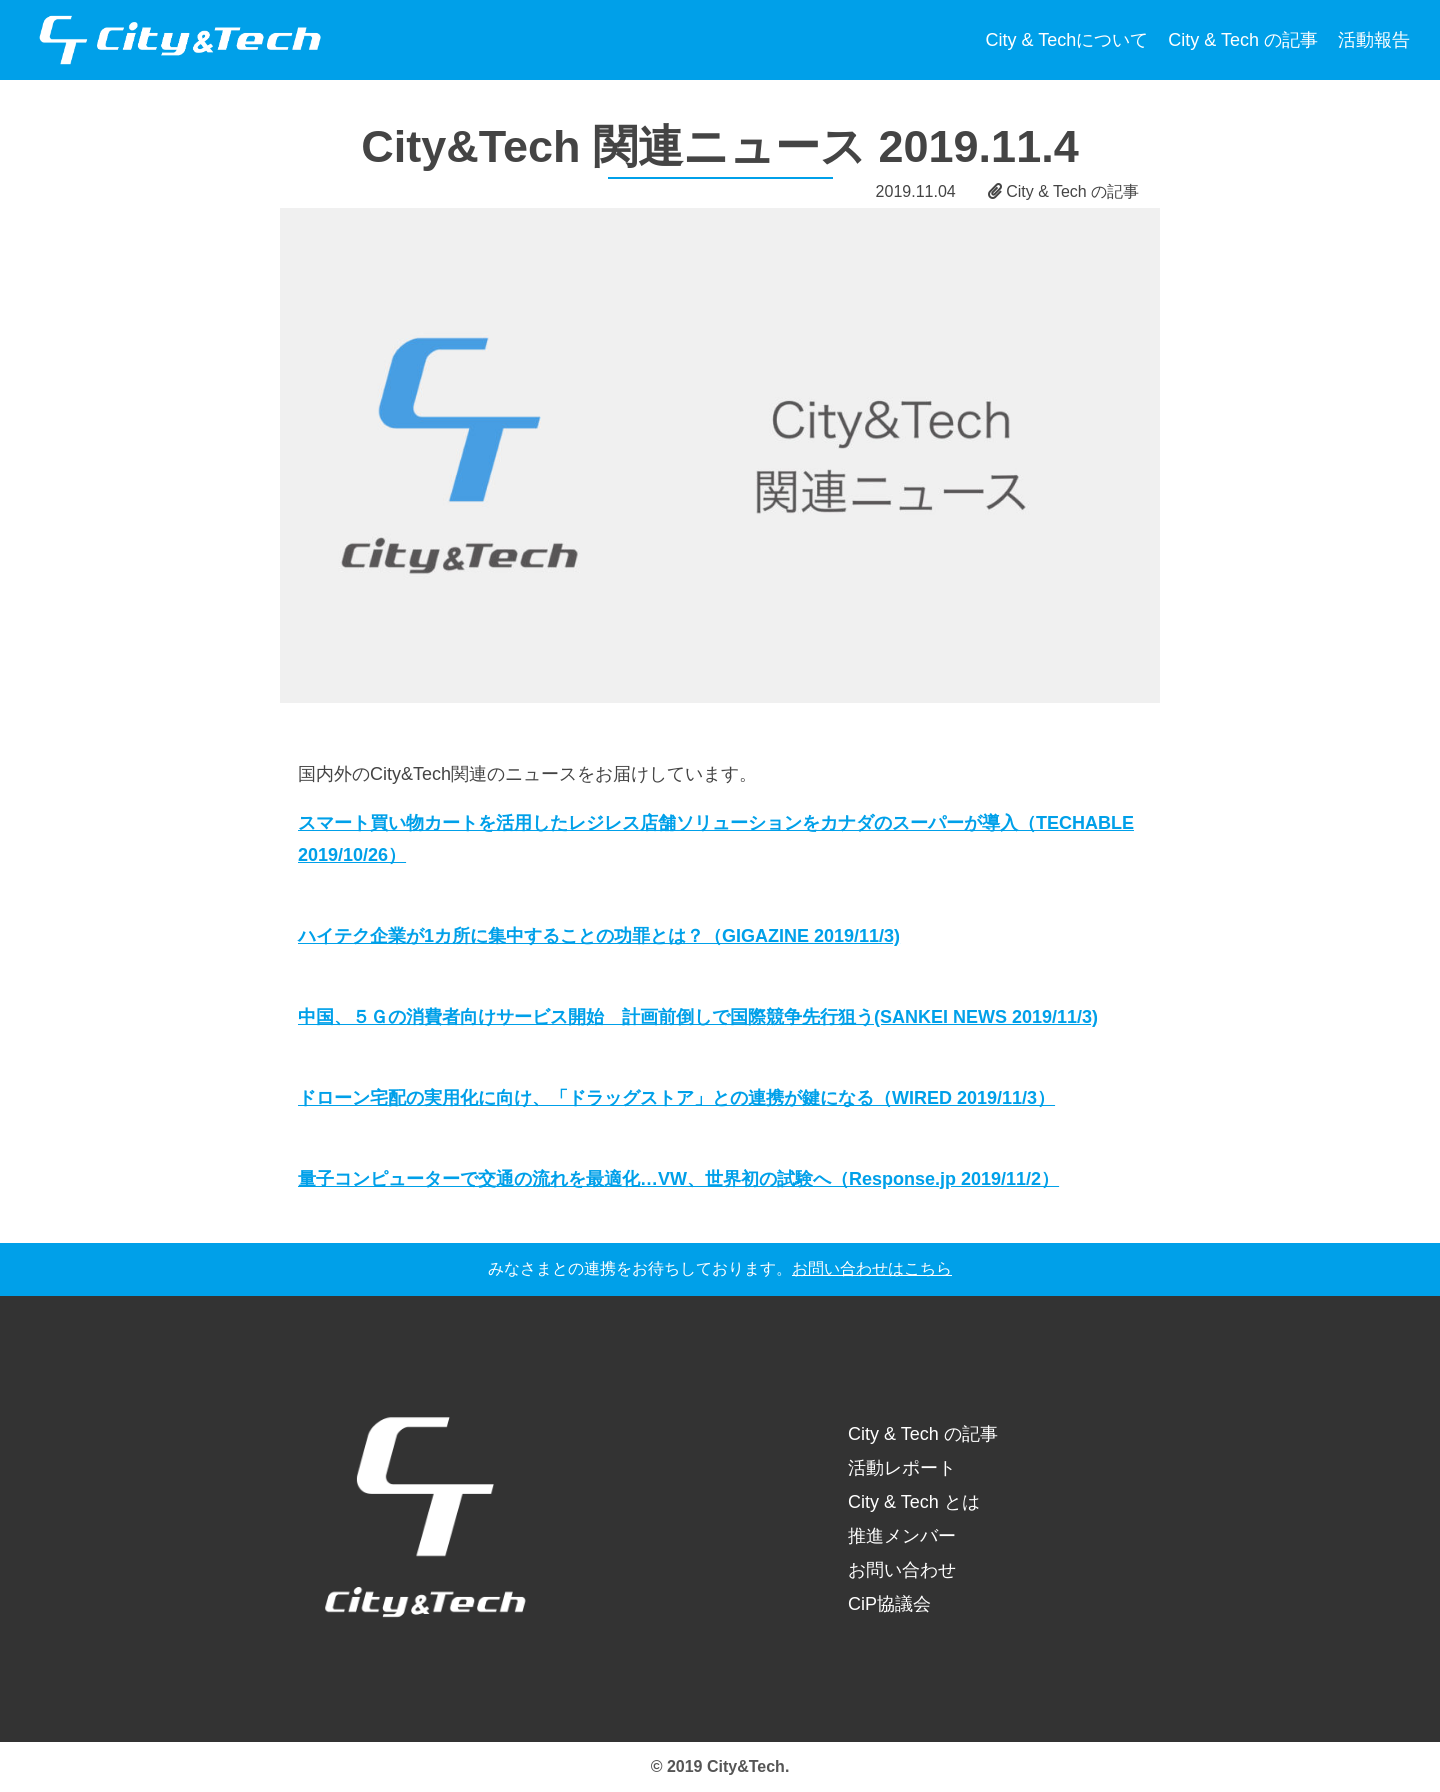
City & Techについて (1067, 40)
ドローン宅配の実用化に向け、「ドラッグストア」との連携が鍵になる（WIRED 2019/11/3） (676, 1098)
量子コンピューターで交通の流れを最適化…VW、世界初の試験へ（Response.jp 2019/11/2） (678, 1179)
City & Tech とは (914, 1502)
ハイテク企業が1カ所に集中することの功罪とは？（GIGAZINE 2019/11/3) (599, 936)
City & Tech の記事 (1243, 40)
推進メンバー (902, 1536)
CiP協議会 (889, 1604)
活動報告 (1374, 40)
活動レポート (902, 1468)
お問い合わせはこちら (872, 1268)
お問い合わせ (902, 1570)
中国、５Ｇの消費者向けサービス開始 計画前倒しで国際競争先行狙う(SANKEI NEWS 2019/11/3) (698, 1017)
